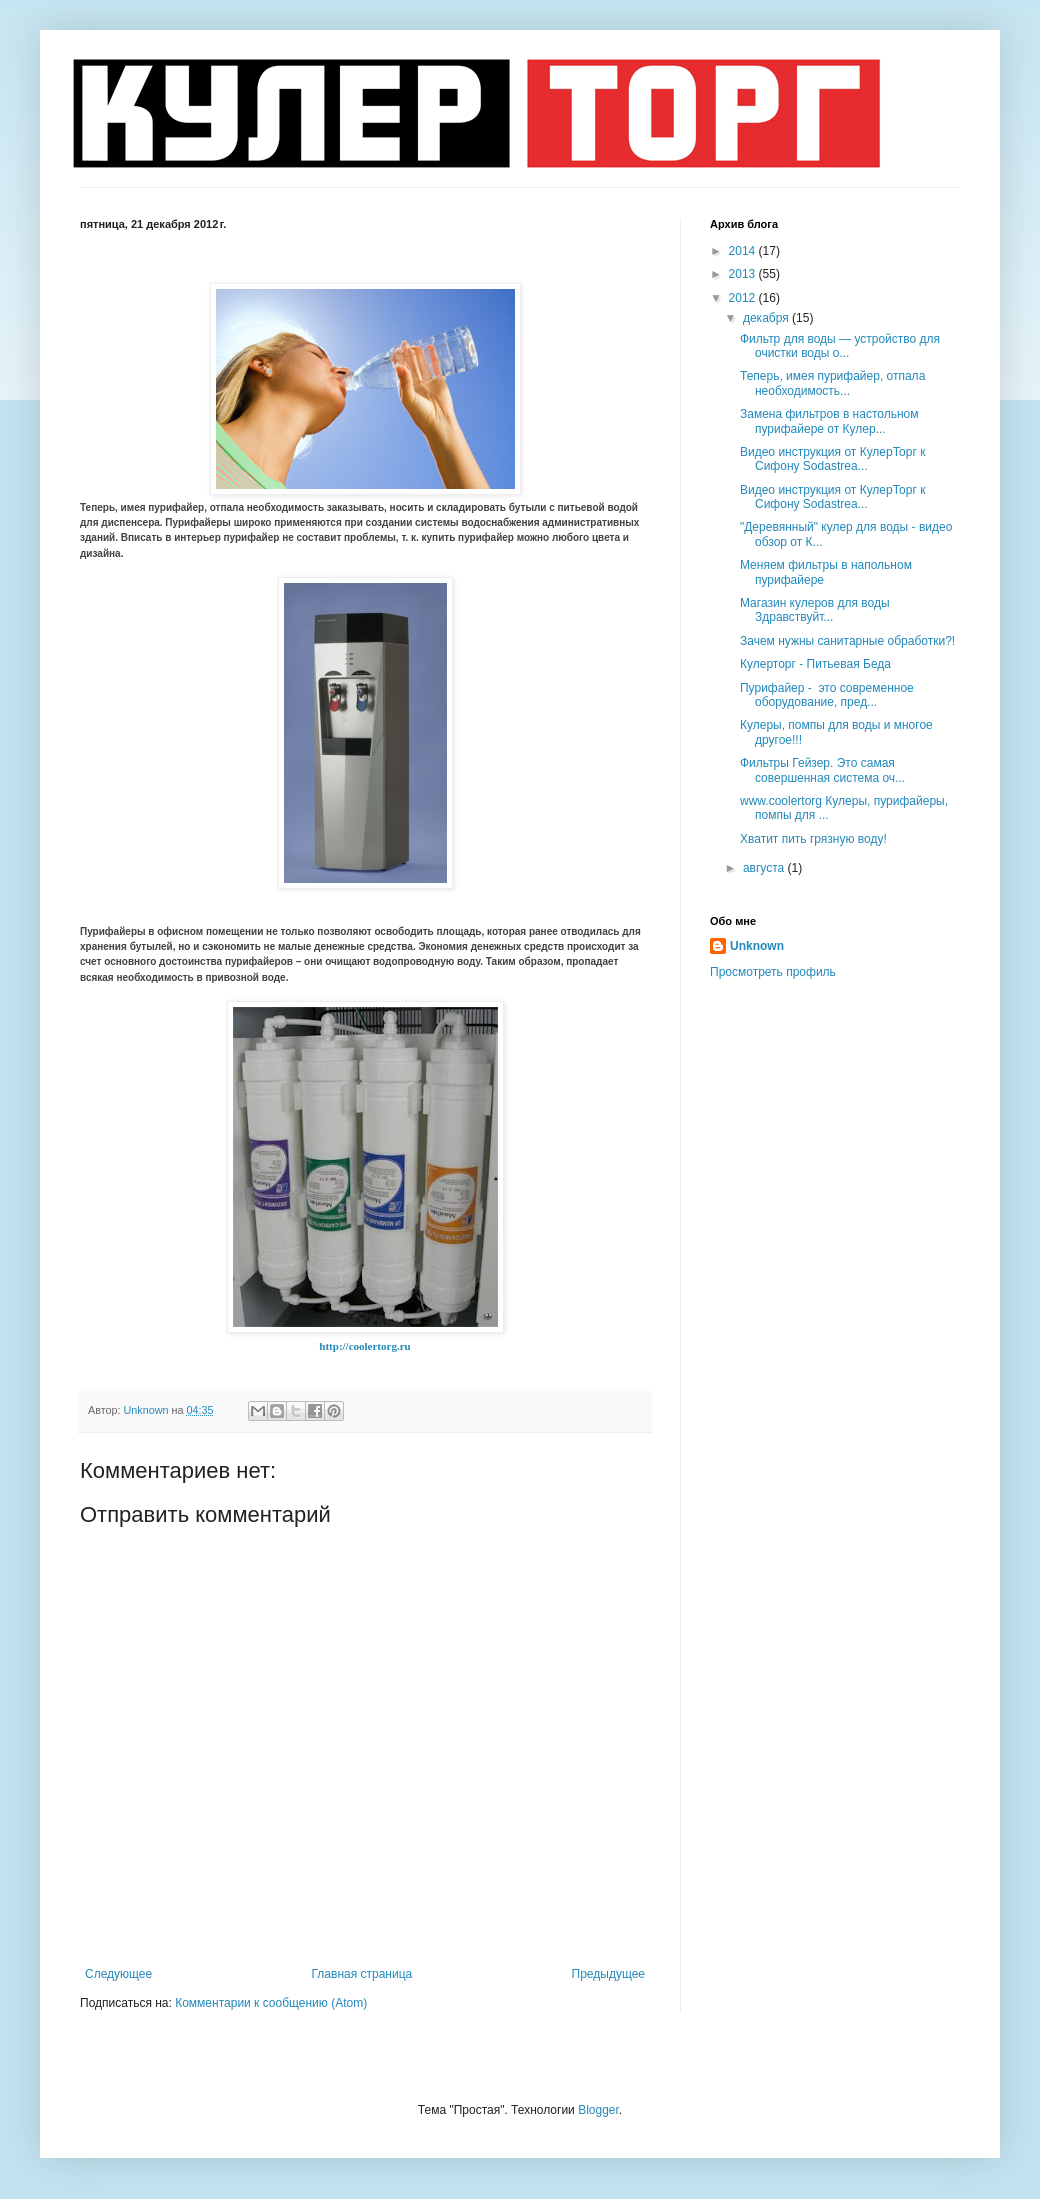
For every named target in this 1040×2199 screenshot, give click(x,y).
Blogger (598, 2110)
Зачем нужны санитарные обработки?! (847, 641)
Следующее (118, 1974)
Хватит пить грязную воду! (813, 839)
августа (765, 868)
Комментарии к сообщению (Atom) (271, 2003)
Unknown (757, 946)
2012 (744, 298)
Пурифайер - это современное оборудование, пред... (827, 695)
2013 (744, 274)
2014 (744, 251)
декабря (767, 318)
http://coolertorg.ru (364, 1346)
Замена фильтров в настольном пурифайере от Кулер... (829, 421)
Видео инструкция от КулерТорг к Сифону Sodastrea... (832, 459)
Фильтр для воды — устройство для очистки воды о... (840, 346)
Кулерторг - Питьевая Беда (815, 664)
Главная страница (362, 1974)
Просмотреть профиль (773, 972)
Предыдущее (608, 1974)
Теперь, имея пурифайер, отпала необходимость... (832, 383)
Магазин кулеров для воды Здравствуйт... (815, 610)
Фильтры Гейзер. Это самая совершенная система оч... (822, 770)
